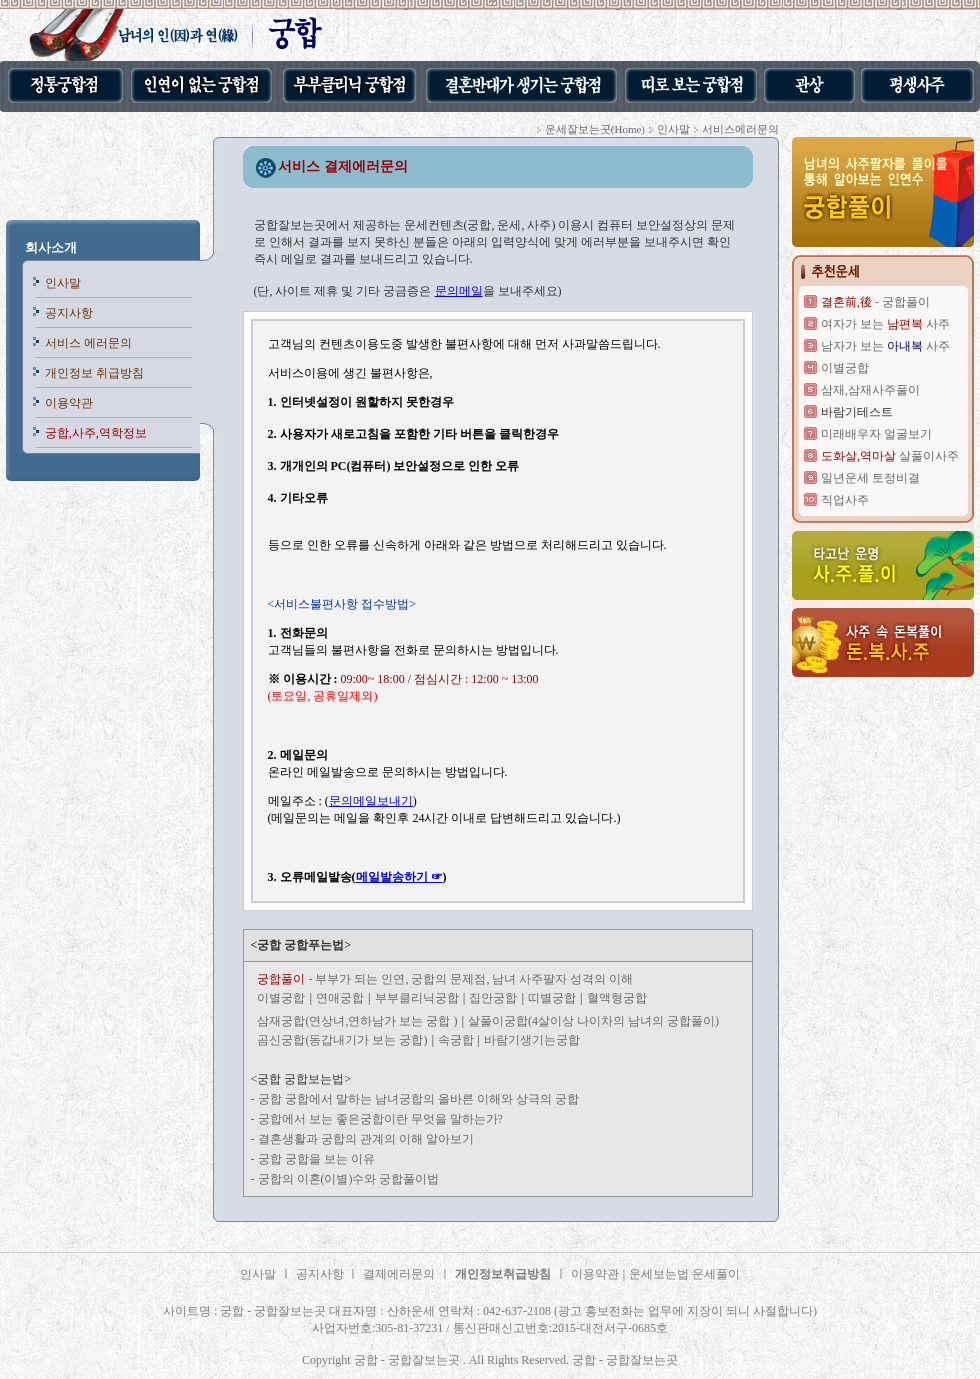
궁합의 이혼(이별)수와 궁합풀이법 (349, 1179)
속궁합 (457, 1040)
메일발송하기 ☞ (399, 877)
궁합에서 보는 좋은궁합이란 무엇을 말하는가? (380, 1119)
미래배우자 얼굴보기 (876, 434)
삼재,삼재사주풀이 (870, 390)
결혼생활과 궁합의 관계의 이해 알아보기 (366, 1139)
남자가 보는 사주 (885, 346)
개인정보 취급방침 (94, 373)
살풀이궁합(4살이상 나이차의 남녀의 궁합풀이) (593, 1021)
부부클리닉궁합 (417, 998)
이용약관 (69, 403)
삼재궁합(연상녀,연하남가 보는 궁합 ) (357, 1021)
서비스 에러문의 (88, 343)
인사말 (63, 283)
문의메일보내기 (371, 801)
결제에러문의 (399, 1274)
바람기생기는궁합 (532, 1040)
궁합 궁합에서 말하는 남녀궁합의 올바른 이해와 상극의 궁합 (418, 1099)
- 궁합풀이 (875, 302)
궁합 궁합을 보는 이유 (316, 1159)
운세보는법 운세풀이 (684, 1274)
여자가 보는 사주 (885, 324)
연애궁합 (340, 998)
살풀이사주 (890, 456)
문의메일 (459, 291)
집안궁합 (493, 998)
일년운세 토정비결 (870, 478)
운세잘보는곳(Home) (595, 129)
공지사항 (69, 313)
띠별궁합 (552, 998)
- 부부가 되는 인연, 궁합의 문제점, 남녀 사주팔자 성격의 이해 (445, 979)
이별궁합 (281, 998)
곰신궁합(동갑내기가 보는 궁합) (342, 1040)
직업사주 (845, 500)
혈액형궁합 (617, 998)
